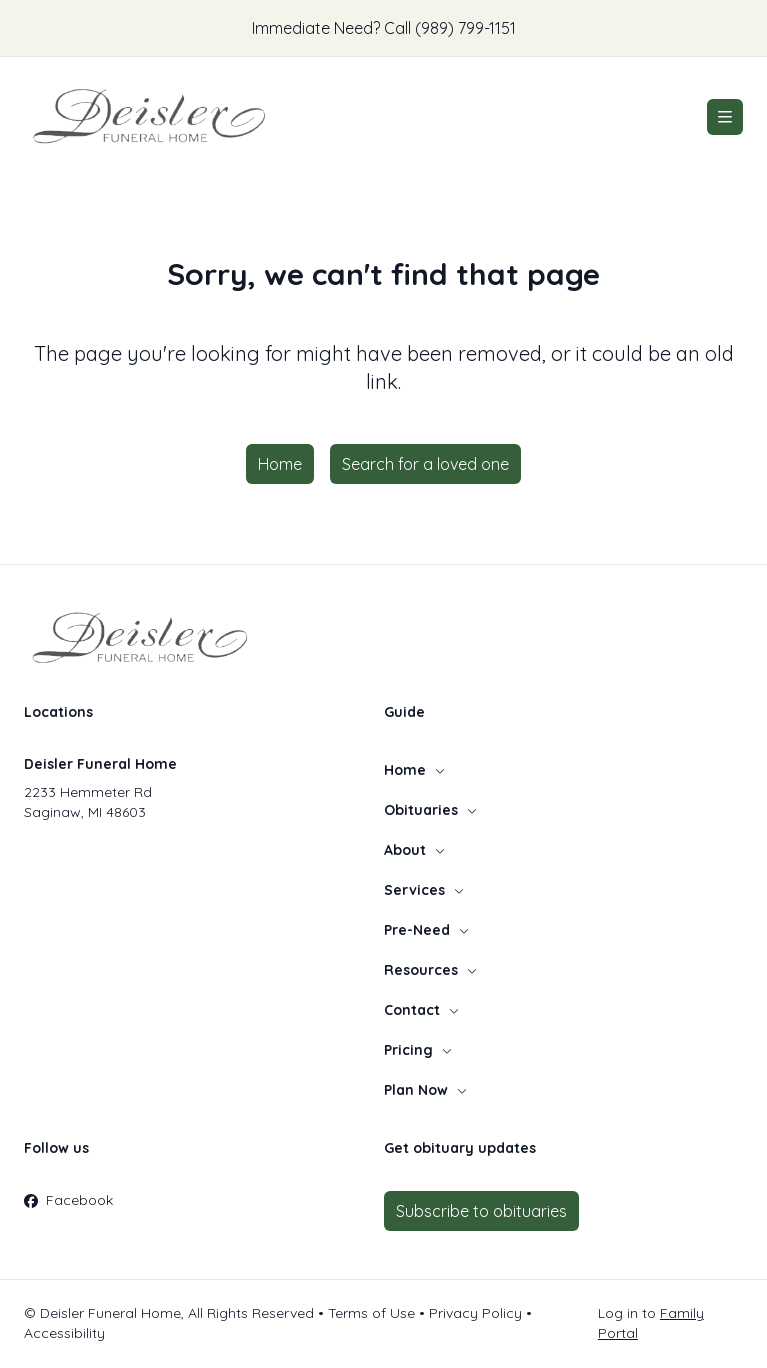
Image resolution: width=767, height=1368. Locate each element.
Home (280, 464)
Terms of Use (371, 1313)
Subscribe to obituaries (481, 1211)
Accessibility (64, 1333)
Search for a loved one (425, 464)
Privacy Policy (475, 1313)
